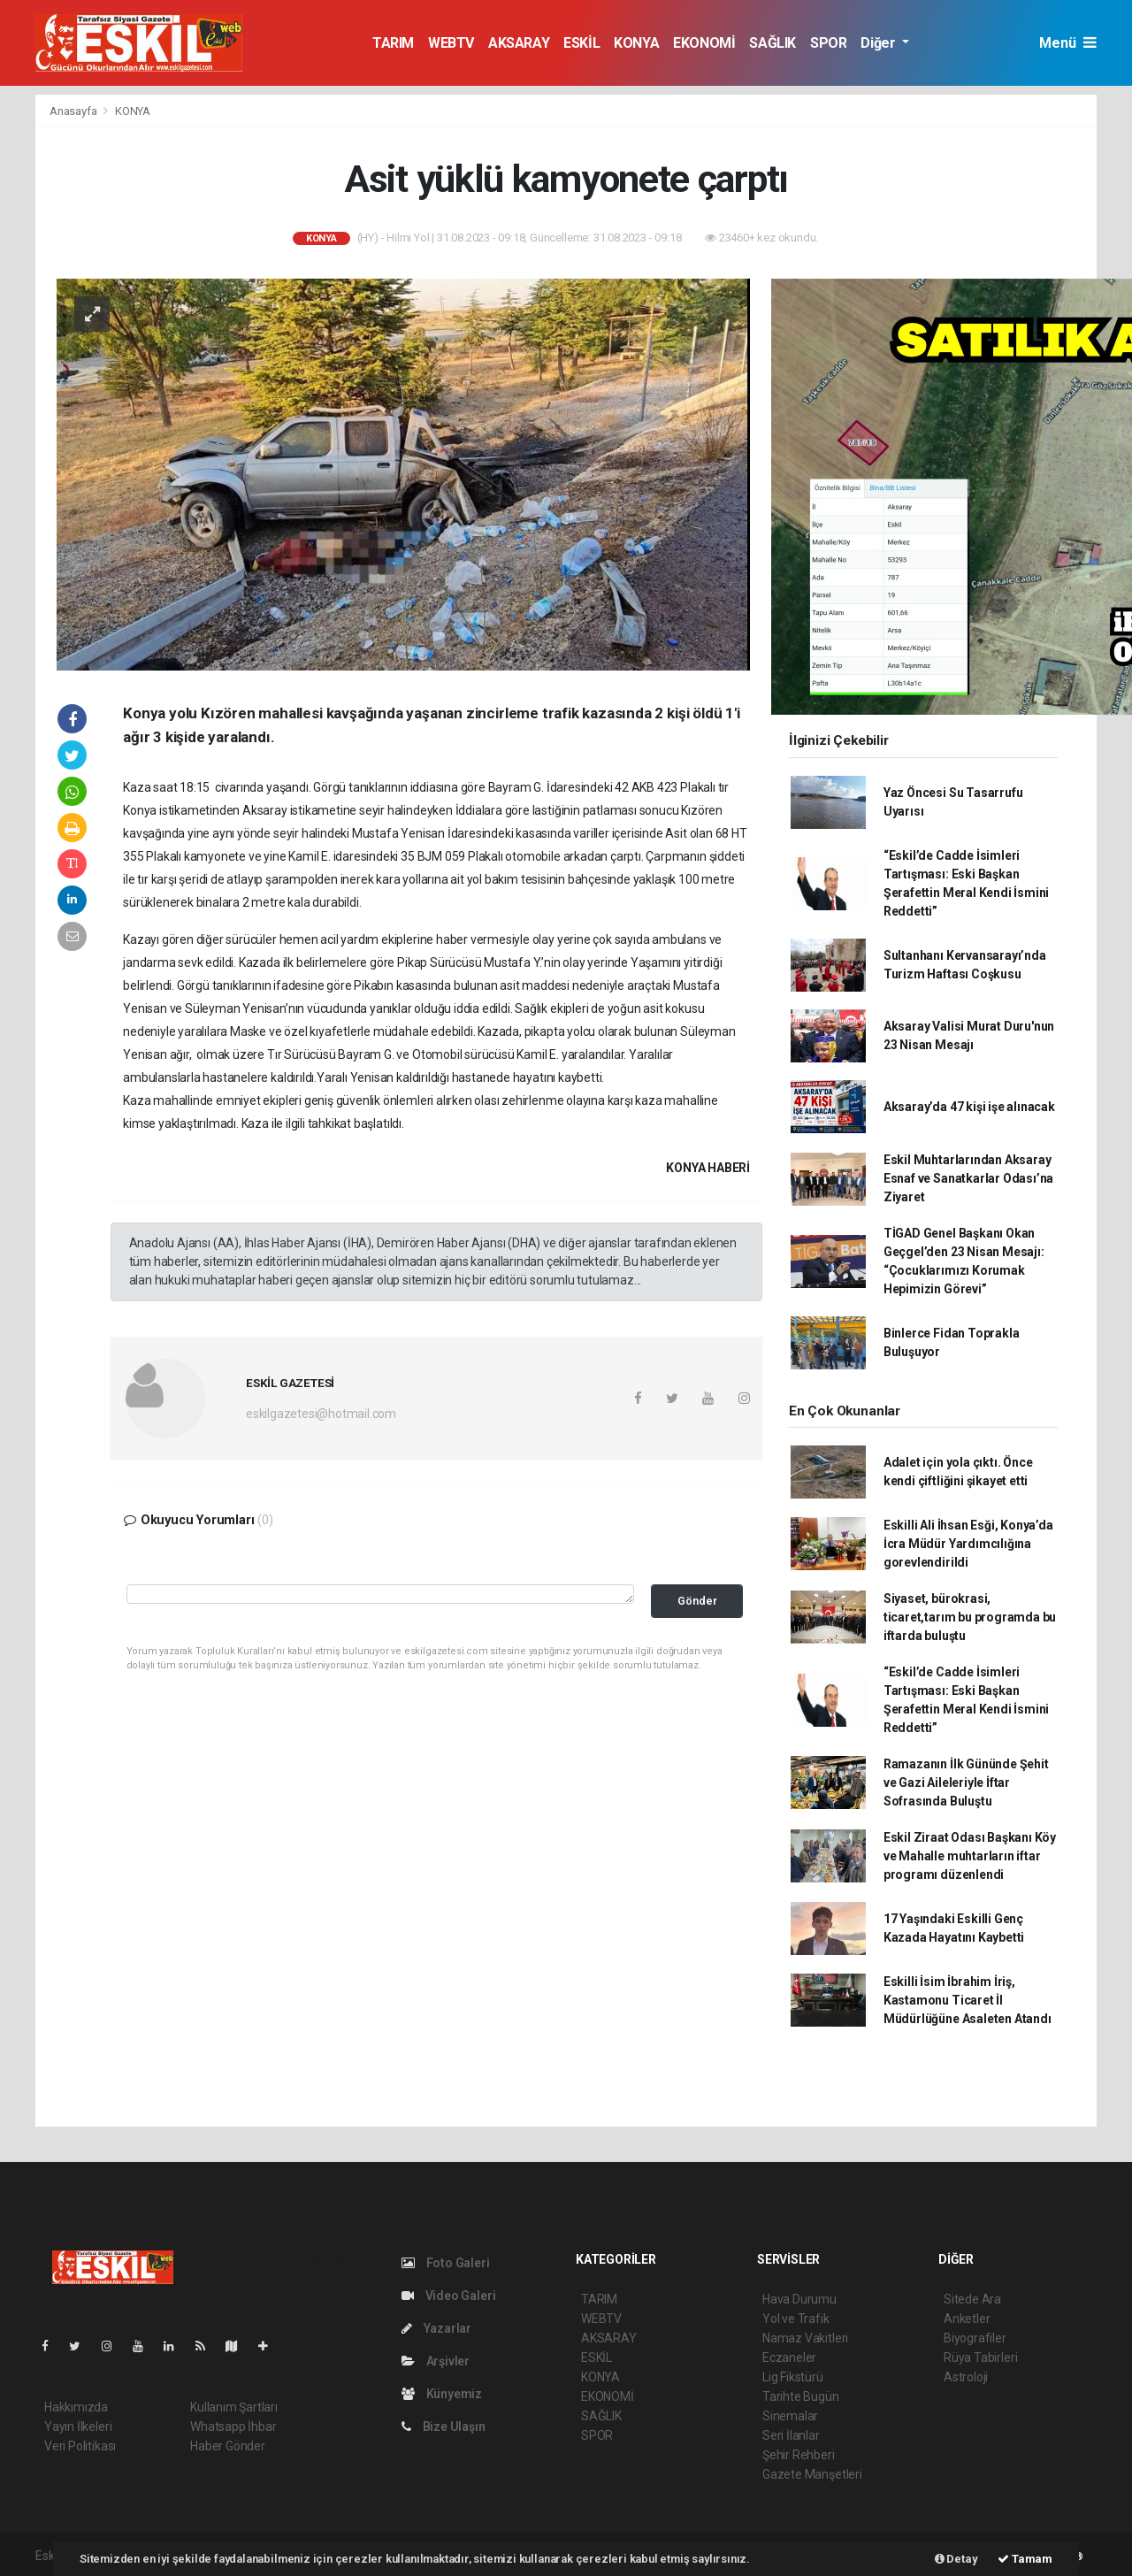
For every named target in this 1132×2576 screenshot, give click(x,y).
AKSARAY (518, 42)
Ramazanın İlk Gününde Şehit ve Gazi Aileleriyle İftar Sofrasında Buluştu (966, 1782)
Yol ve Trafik (796, 2319)
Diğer (879, 42)
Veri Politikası (80, 2446)
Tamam (1025, 2558)
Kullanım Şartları (234, 2407)
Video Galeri (448, 2295)
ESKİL (581, 42)
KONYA (636, 42)
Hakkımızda (76, 2407)
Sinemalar (790, 2416)
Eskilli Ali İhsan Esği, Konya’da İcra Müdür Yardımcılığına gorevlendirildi (968, 1543)
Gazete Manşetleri (812, 2474)
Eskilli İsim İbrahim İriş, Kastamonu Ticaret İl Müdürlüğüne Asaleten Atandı (967, 2000)
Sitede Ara (972, 2299)
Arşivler (436, 2361)
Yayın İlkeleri (77, 2426)
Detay (956, 2558)
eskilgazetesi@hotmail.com (321, 1414)
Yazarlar (436, 2328)
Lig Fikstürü (792, 2377)
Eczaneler (789, 2357)
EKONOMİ (704, 42)
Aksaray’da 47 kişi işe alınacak (969, 1107)
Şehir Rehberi (798, 2455)
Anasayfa (74, 111)
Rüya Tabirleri (980, 2357)
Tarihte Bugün (800, 2396)
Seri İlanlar (791, 2435)
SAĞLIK (772, 42)
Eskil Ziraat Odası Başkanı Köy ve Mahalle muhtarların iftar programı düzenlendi (969, 1856)
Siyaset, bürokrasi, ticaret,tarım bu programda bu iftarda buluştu (969, 1617)
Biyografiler (975, 2338)
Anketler (967, 2319)
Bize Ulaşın (444, 2426)
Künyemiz (442, 2394)
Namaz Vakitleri (805, 2338)
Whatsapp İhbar (233, 2426)
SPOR (828, 42)
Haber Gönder (227, 2446)
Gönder (697, 1600)
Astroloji (966, 2377)
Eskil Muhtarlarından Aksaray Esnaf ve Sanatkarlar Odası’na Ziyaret (968, 1178)
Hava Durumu (799, 2299)
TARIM (393, 42)
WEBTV (451, 42)
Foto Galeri (446, 2263)
